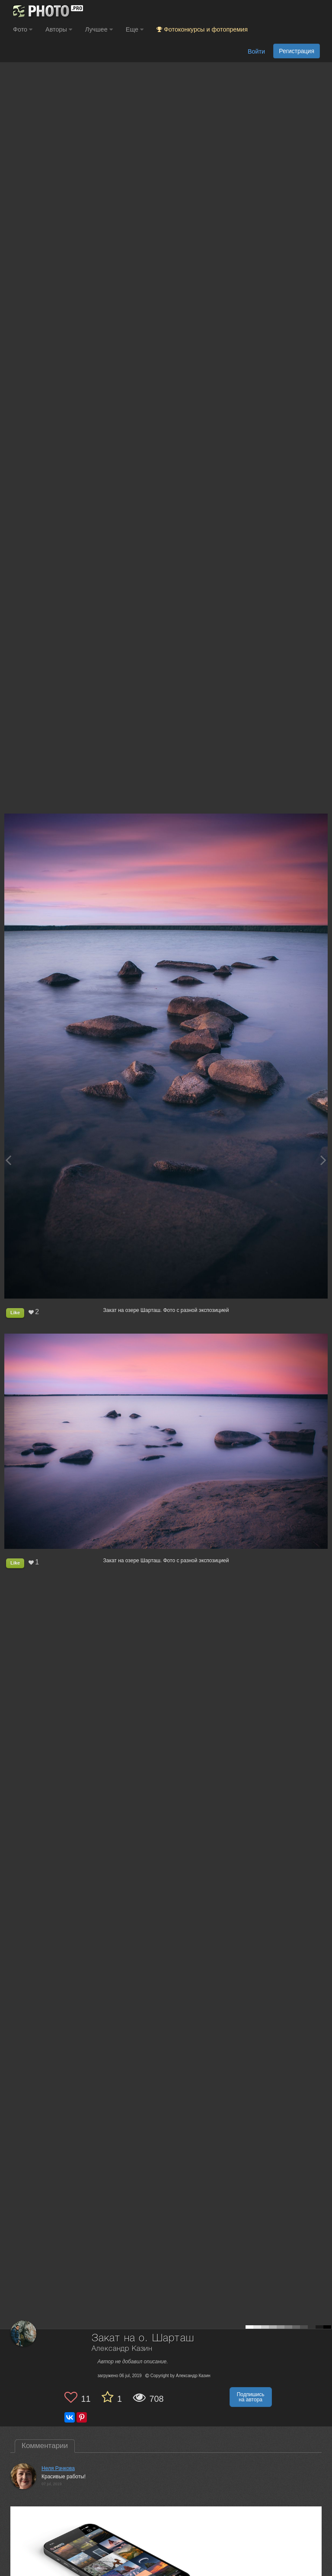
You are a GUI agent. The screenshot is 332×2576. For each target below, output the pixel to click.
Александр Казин (122, 2349)
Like (15, 1312)
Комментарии (45, 2446)
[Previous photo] (8, 1160)
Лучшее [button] (99, 29)
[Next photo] (323, 1160)
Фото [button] (22, 29)
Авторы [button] (58, 29)
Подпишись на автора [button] (251, 2397)
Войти (256, 51)
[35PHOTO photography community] (47, 11)
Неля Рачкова (58, 2468)
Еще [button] (135, 29)
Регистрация (296, 51)
